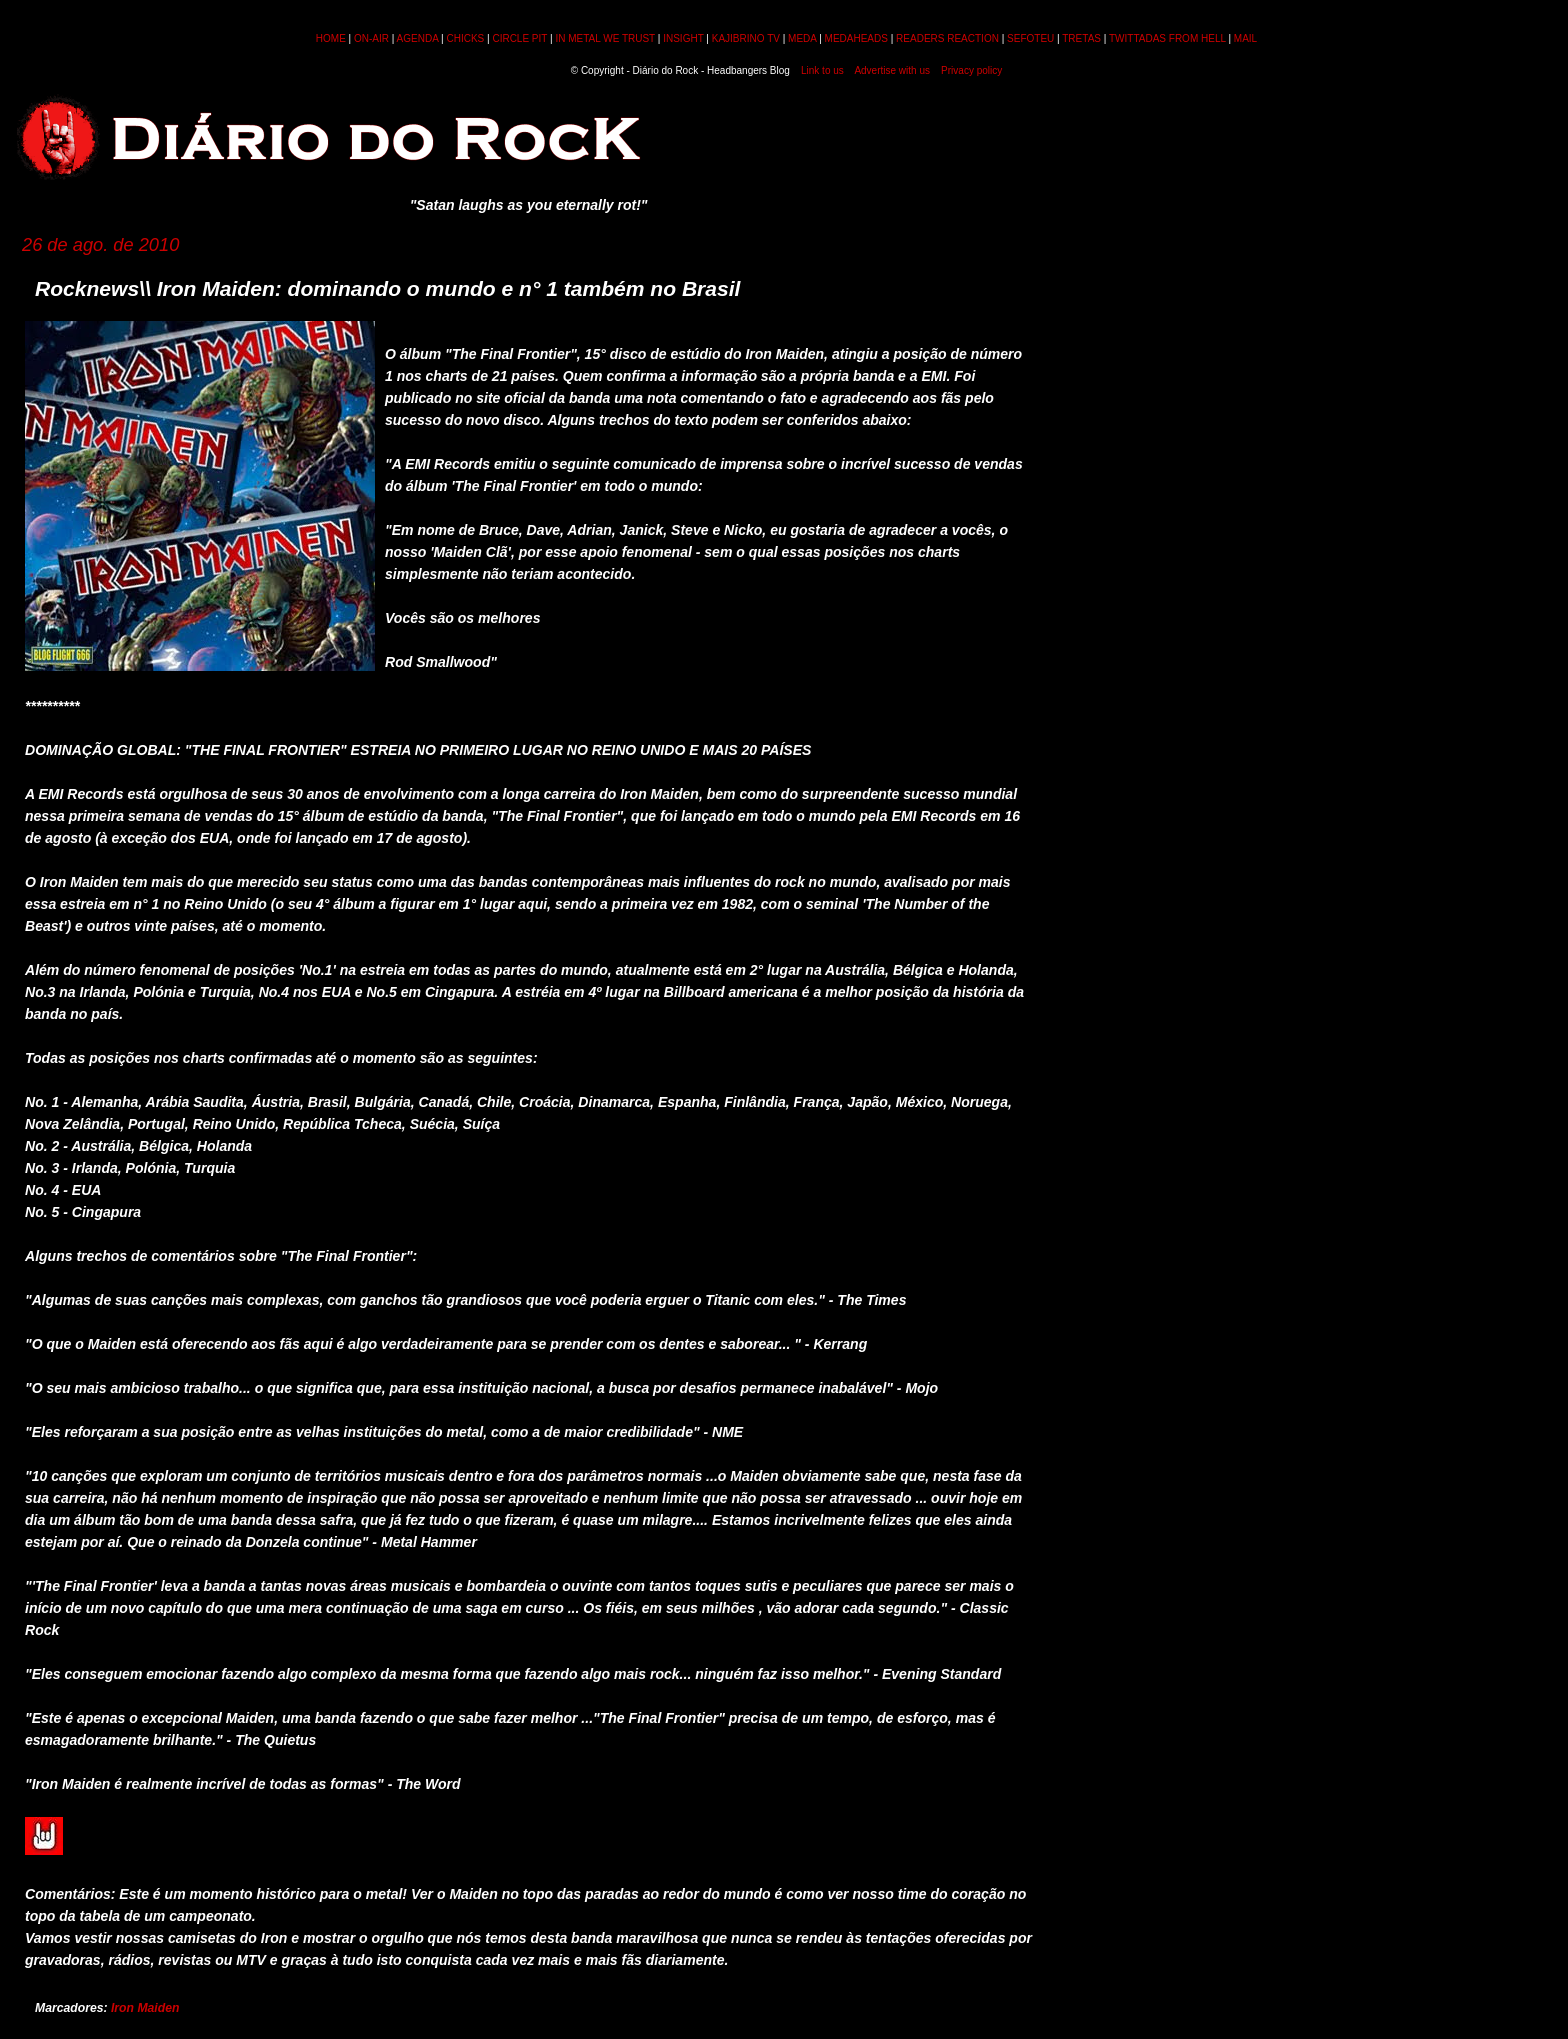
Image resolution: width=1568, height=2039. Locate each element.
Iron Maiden (145, 2008)
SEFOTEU (1030, 38)
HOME (331, 38)
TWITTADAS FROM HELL (1167, 38)
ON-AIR (371, 38)
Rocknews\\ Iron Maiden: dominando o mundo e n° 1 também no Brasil (387, 288)
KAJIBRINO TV (746, 38)
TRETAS (1081, 38)
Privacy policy (971, 70)
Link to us (822, 70)
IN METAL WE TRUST (605, 38)
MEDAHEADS (856, 38)
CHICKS (465, 38)
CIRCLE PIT (519, 38)
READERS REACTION (947, 38)
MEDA (802, 38)
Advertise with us (892, 70)
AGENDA (418, 38)
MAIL (1245, 38)
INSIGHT (683, 38)
